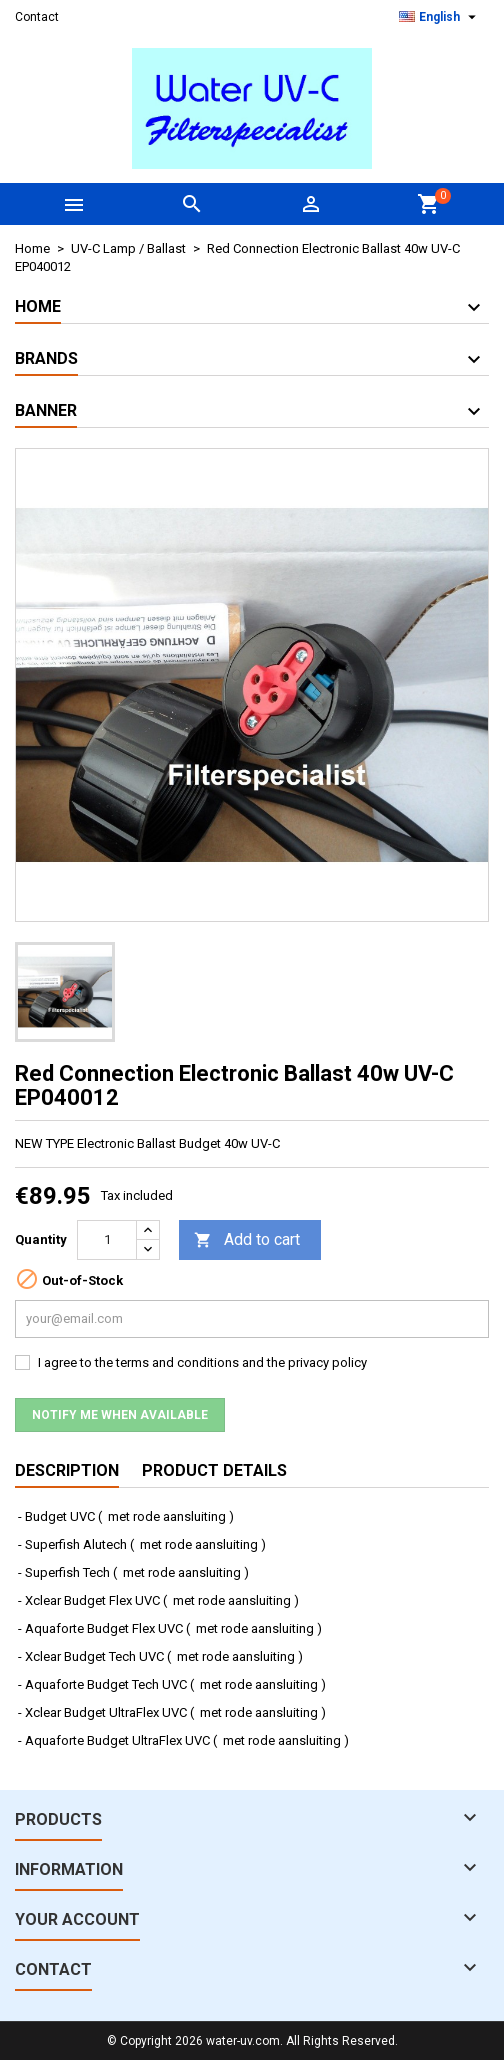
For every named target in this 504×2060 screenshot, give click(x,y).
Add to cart (247, 1240)
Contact (37, 17)
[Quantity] (107, 1240)
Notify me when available (120, 1415)
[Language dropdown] (440, 17)
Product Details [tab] (214, 1470)
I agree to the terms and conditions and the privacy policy (202, 1362)
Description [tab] (67, 1470)
